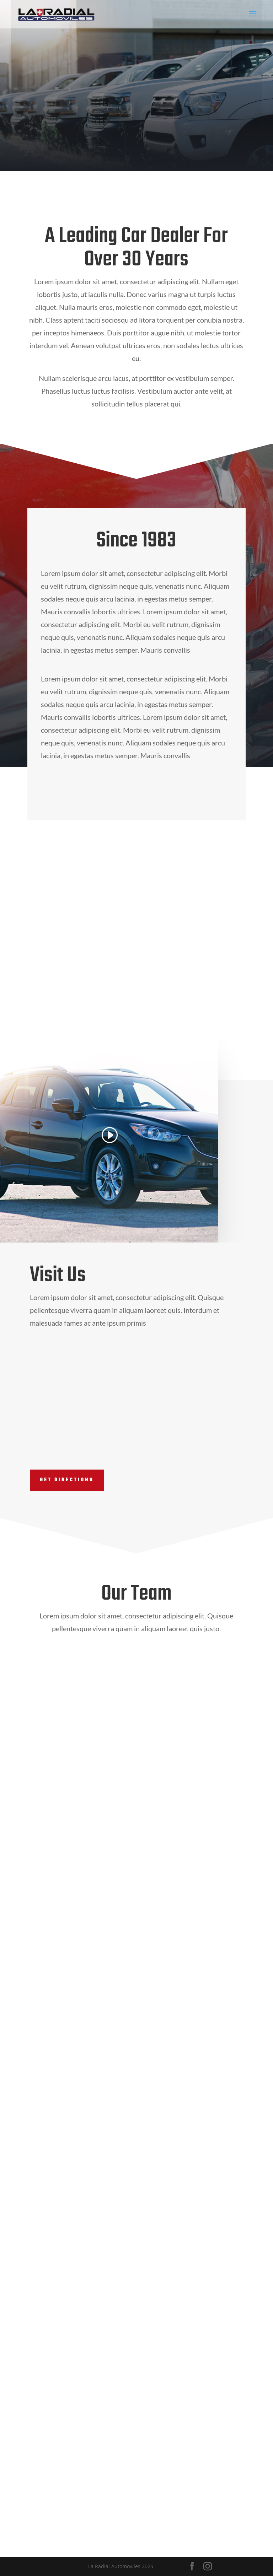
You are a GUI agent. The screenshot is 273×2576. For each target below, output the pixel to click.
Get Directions (67, 1480)
